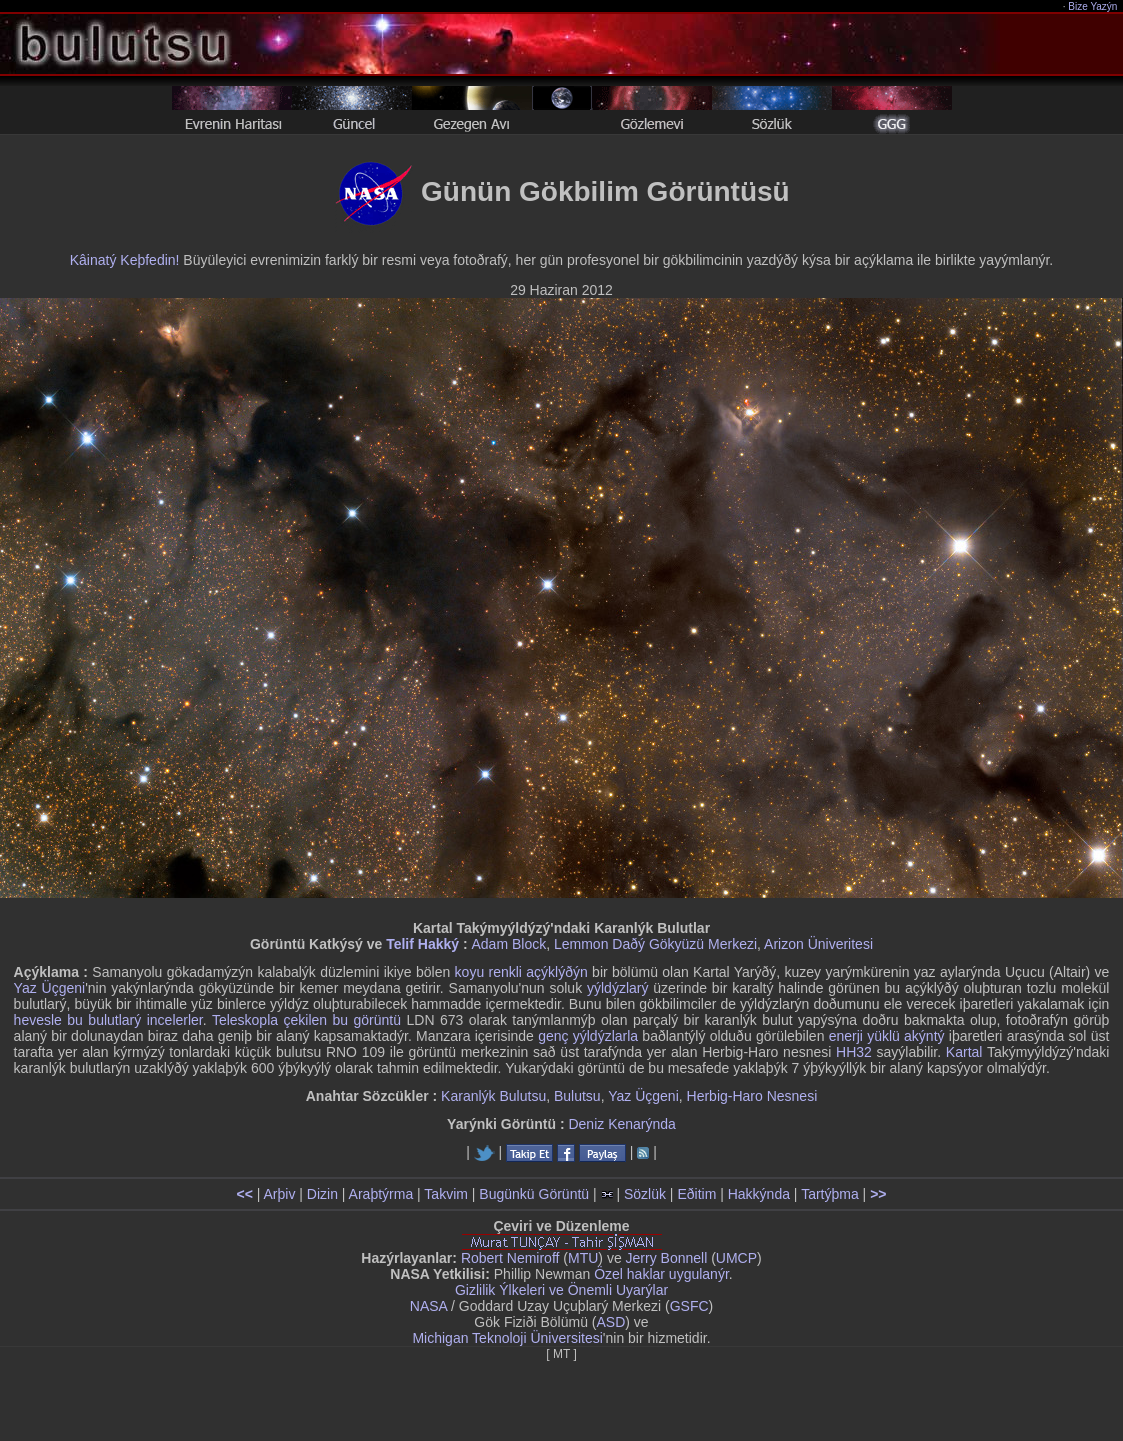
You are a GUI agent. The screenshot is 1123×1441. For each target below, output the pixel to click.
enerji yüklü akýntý (887, 1036)
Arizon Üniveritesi (818, 944)
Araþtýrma (381, 1194)
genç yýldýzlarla (588, 1036)
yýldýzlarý (617, 988)
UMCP (736, 1258)
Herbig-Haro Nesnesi (752, 1096)
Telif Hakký (422, 944)
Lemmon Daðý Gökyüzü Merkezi (655, 944)
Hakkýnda (759, 1194)
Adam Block (508, 944)
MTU (583, 1258)
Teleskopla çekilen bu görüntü (306, 1020)
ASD (611, 1322)
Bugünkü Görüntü (534, 1194)
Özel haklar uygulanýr (661, 1274)
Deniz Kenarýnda (621, 1124)
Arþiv (280, 1194)
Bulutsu (577, 1096)
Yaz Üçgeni (50, 988)
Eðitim (696, 1194)
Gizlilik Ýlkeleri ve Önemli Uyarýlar (561, 1290)
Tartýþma (830, 1194)
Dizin (322, 1194)
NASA (428, 1306)
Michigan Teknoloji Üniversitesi (507, 1338)
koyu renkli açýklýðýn (521, 972)
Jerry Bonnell (667, 1258)
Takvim (446, 1194)
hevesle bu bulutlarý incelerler (108, 1020)
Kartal (964, 1052)
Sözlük (645, 1194)
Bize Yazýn (1093, 6)
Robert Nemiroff (510, 1258)
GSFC (689, 1306)
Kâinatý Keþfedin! (125, 260)
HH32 (854, 1052)
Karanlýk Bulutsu (493, 1096)
